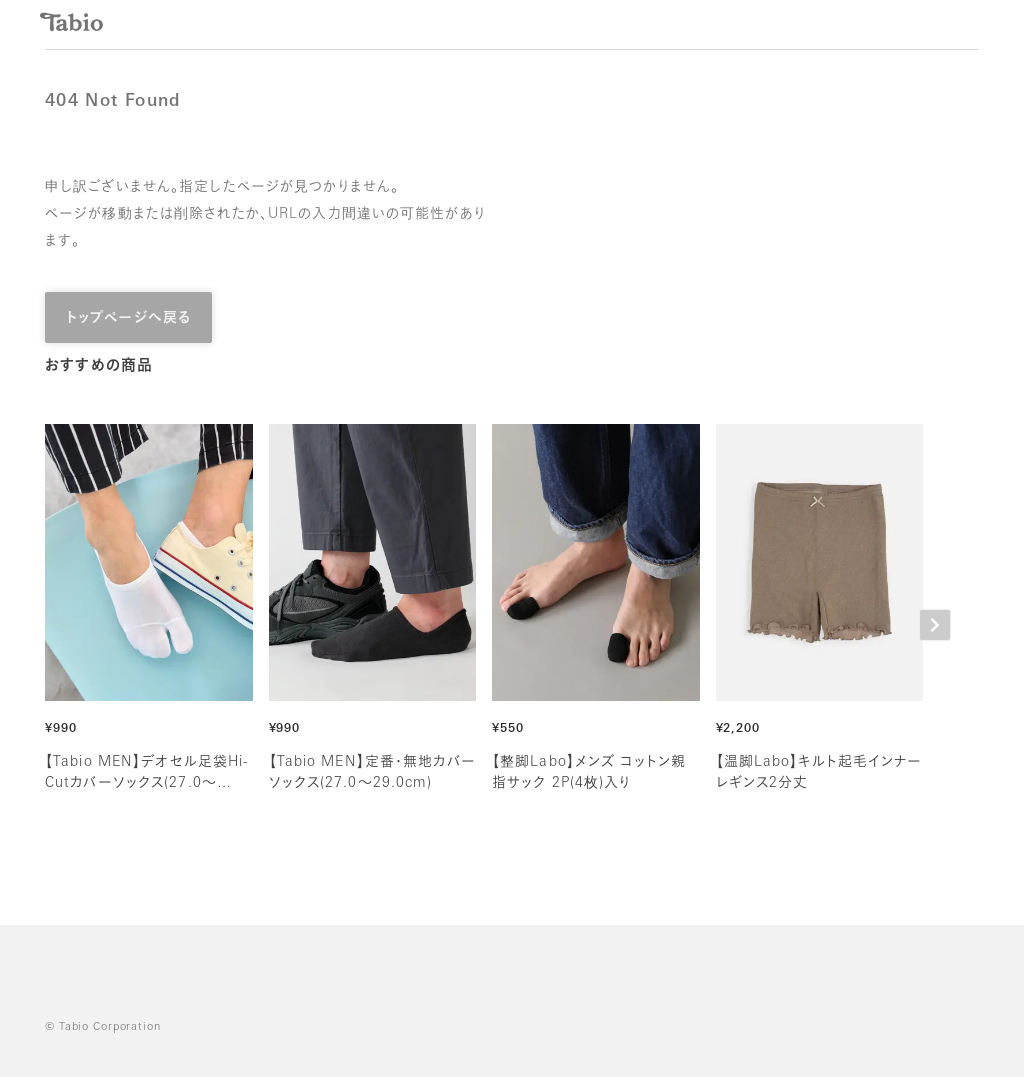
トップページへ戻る (128, 318)
